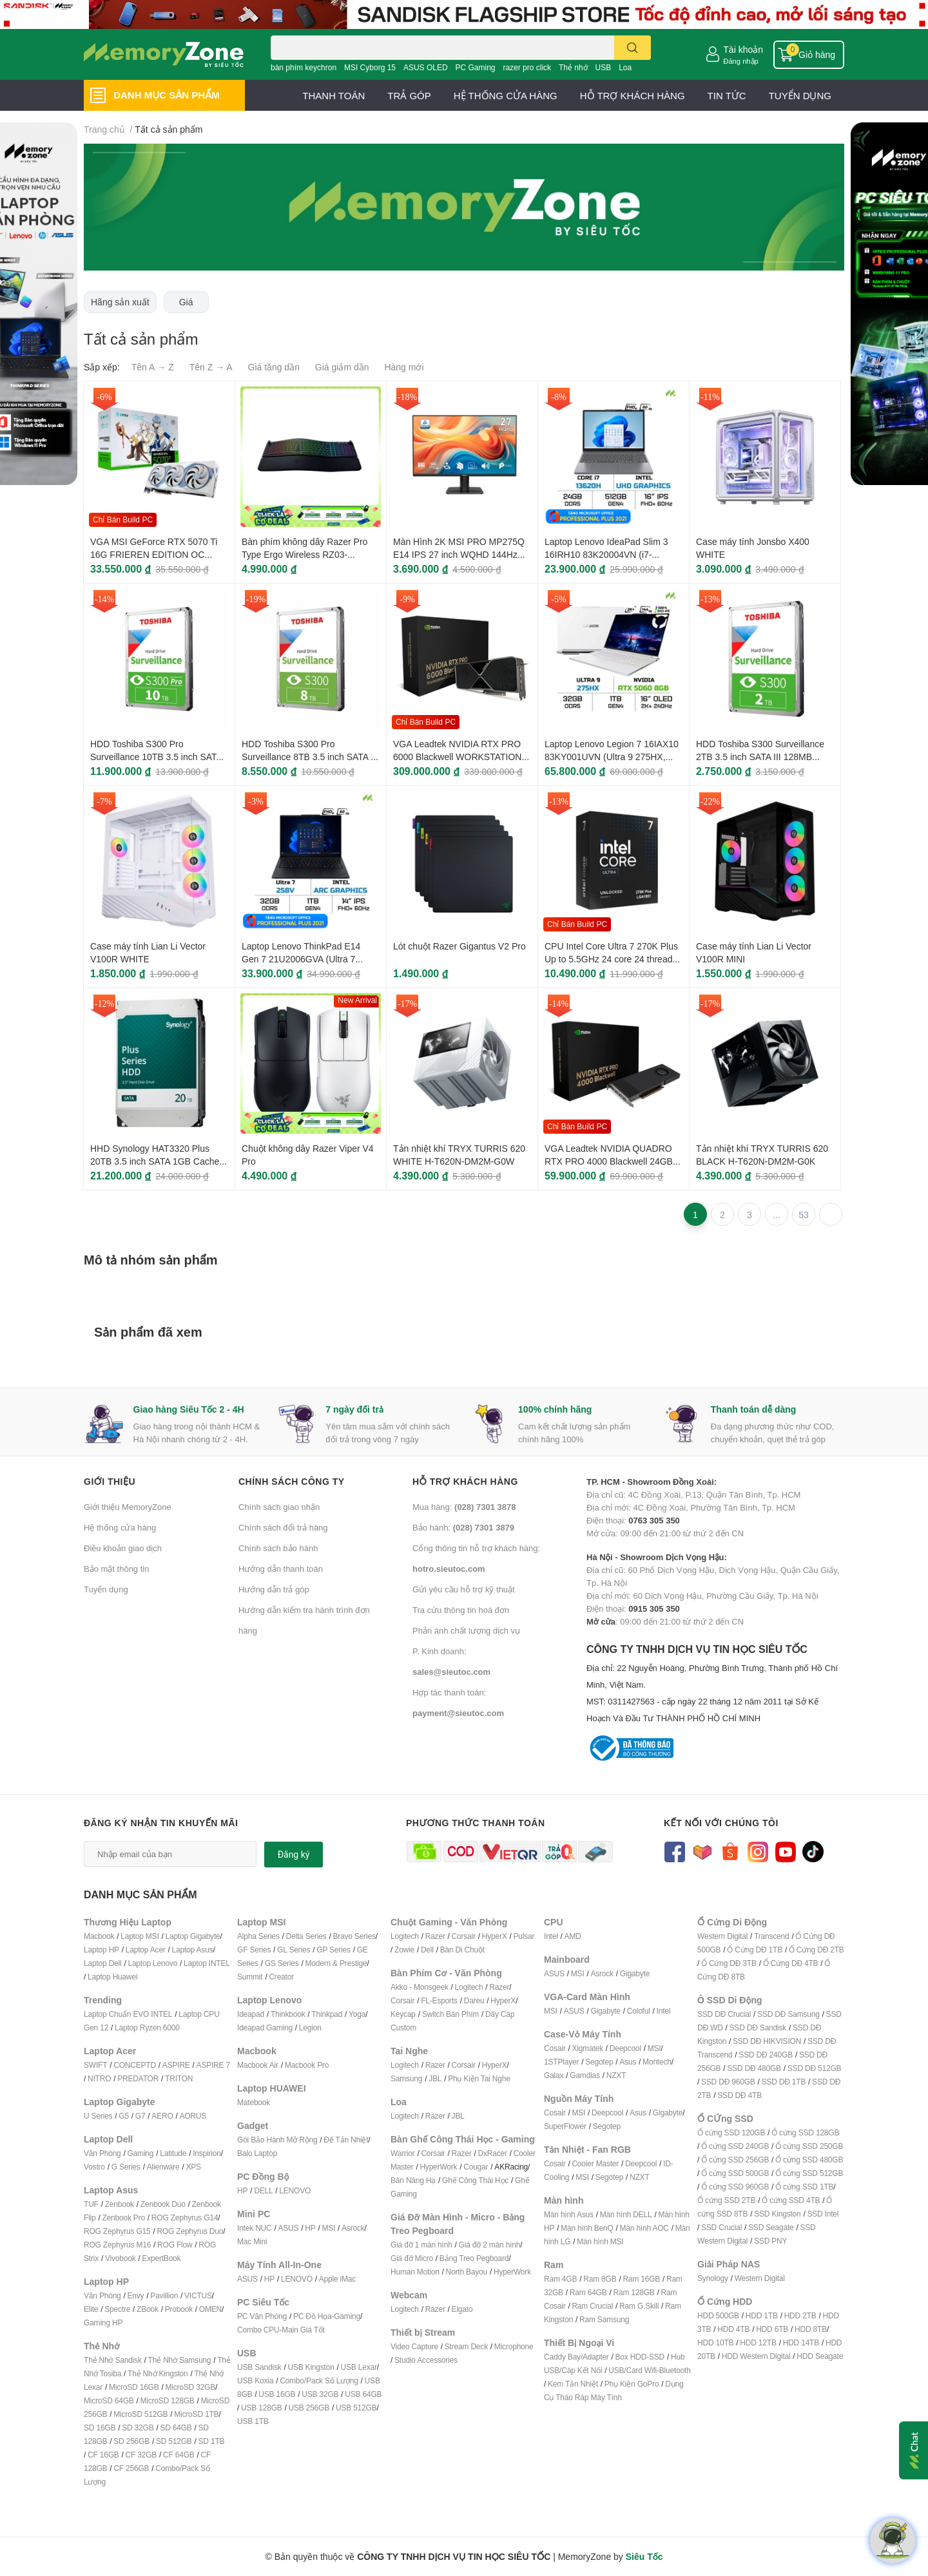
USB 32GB (320, 2394)
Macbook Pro (307, 2065)
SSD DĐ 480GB (754, 2068)
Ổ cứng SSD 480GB (809, 2159)
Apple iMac (337, 2279)
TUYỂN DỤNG (800, 95)
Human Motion (415, 2271)
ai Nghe (497, 2078)
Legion (310, 2027)
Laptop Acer (146, 1949)
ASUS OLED (425, 67)
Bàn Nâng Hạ (413, 2180)
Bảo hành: (463, 1527)
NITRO (99, 2078)
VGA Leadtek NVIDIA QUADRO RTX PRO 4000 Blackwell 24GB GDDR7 (609, 1161)
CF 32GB (141, 2454)
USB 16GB (276, 2394)
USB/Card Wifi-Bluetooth (649, 2370)
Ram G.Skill (639, 2306)
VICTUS (198, 2295)
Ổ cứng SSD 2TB (726, 2200)
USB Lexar (359, 2367)
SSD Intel (822, 2213)
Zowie (404, 1949)
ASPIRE (176, 2065)
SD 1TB (211, 2441)
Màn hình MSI (600, 2241)
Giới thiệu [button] (109, 1481)
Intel (551, 1936)
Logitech (405, 1936)
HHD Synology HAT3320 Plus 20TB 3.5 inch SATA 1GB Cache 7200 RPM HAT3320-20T (154, 1161)
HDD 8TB (811, 2329)
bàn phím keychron (303, 67)
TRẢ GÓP (409, 95)
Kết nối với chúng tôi (721, 1822)
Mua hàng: (464, 1507)
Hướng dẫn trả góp (273, 1589)
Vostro (94, 2166)
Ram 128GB (633, 2292)
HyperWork (438, 2166)
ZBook (148, 2309)
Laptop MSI (140, 1936)
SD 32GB (137, 2427)
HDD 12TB (758, 2342)
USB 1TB (253, 2421)
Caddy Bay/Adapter (576, 2356)
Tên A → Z (152, 366)
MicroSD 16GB (134, 2387)
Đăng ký (294, 1854)
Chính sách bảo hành (278, 1548)
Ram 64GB (588, 2292)
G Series (125, 2166)
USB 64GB (363, 2394)
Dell (427, 1949)
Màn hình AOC (644, 2228)
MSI (328, 2228)
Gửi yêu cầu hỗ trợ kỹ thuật (463, 1589)
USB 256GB (308, 2407)
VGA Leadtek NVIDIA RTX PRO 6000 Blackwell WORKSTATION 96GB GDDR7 (457, 756)
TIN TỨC (727, 95)
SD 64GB (175, 2427)
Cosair (554, 2048)
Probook (179, 2309)
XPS (193, 2166)
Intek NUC (254, 2228)
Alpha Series (258, 1936)
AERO (162, 2116)
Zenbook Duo (163, 2204)
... (776, 1214)
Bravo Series (354, 1936)
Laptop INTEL (207, 1963)
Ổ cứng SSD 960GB (735, 2186)
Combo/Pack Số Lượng (319, 2380)
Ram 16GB (641, 2279)
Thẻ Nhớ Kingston (158, 2373)
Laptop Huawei (112, 1976)
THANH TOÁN (333, 95)
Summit (249, 1976)
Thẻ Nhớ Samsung (179, 2360)
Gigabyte (635, 1973)
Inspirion (207, 2153)
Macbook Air (257, 2065)
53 (803, 1214)
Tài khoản (743, 49)
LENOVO (295, 2190)
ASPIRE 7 (213, 2065)
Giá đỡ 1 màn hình (421, 2244)
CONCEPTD (134, 2065)
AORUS (192, 2116)
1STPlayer (561, 2061)
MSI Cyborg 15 (370, 67)
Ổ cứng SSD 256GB (735, 2159)
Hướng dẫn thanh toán (280, 1568)
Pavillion (164, 2295)
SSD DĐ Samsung (788, 2014)
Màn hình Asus (569, 2214)
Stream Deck (466, 2346)
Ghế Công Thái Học (475, 2180)
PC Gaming (475, 67)
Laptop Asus (192, 1949)
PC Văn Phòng (262, 2316)
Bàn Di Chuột (462, 1949)
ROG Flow (174, 2244)
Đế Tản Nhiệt (346, 2139)
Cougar (475, 2166)
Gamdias (585, 2075)
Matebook (253, 2102)
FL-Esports (439, 2000)
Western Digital (722, 1936)
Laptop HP (101, 1949)
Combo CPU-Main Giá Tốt (281, 2329)
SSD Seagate (771, 2227)
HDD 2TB (800, 2315)
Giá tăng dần (274, 366)
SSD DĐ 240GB (766, 2054)
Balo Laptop (257, 2153)
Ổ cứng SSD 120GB (731, 2132)
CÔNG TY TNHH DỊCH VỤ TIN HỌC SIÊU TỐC (715, 1684)
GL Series (293, 1949)
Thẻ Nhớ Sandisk (113, 2360)
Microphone (514, 2346)
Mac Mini (252, 2241)
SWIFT (95, 2065)
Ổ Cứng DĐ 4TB (790, 1963)
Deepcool (625, 2048)
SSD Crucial (721, 2227)
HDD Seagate (820, 2356)
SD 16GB (99, 2427)
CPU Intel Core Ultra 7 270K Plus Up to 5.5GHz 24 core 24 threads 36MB (611, 958)
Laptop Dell (103, 1963)
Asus (627, 2061)
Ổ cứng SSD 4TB (791, 2200)
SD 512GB (174, 2441)
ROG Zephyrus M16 (117, 2244)
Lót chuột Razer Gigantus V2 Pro (459, 945)
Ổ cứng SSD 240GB (735, 2146)
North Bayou (467, 2271)
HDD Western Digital (756, 2356)
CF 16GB (103, 2454)
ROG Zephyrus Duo (190, 2231)
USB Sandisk (259, 2367)
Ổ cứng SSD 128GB (805, 2132)
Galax (553, 2075)
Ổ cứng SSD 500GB (735, 2173)
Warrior (402, 2153)
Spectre (117, 2309)
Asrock (353, 2228)
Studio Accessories (426, 2360)
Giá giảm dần (342, 366)
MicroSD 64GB (109, 2400)
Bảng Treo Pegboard (474, 2258)
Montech (657, 2061)
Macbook (99, 1936)
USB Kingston (310, 2367)
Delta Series (306, 1936)
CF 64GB (179, 2454)
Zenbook (119, 2204)
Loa (625, 67)
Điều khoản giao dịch (123, 1548)
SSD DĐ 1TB (784, 2081)
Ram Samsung (604, 2319)
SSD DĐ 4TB (739, 2095)
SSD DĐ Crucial (724, 2014)
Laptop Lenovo (152, 1963)
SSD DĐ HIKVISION (767, 2041)
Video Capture (414, 2346)
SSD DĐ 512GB (815, 2068)
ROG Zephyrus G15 (117, 2231)
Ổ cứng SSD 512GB (809, 2173)
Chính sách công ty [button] (291, 1481)
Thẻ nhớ (573, 67)
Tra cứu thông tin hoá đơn (460, 1610)
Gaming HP (103, 2322)
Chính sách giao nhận (279, 1507)
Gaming (140, 2153)
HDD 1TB (762, 2315)
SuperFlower (565, 2126)
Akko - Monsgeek (420, 1987)
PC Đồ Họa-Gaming (326, 2316)
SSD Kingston (777, 2213)
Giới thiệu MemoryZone (127, 1507)
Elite (91, 2309)
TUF (91, 2204)
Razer (435, 1936)
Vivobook (120, 2258)
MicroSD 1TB (196, 2414)
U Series (98, 2116)
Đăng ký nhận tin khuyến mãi (161, 1822)
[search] (632, 47)
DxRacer (492, 2153)
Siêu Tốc (644, 2556)
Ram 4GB (560, 2279)
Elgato (462, 2309)
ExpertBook (161, 2258)
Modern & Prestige (336, 1963)
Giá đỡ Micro (412, 2258)
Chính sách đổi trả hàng (283, 1527)
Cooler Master (595, 2163)
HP (242, 2190)
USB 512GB (356, 2407)
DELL (263, 2190)
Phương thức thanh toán (475, 1822)
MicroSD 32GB (190, 2387)
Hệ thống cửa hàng (120, 1527)
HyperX (494, 1936)
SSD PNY (770, 2241)
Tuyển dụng (106, 1589)
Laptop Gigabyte (192, 1936)
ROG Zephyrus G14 (184, 2217)
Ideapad (250, 2014)
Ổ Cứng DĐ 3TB (729, 1963)
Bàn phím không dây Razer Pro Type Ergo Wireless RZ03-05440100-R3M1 (304, 554)
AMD (573, 1936)
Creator (281, 1976)
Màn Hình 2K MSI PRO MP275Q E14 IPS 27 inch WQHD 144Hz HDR (459, 554)
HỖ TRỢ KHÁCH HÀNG (632, 95)
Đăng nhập (741, 61)
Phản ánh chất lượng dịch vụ (466, 1630)
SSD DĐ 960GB (728, 2081)
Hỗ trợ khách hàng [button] (465, 1481)
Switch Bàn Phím (450, 2014)
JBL (435, 2078)
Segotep (599, 2061)
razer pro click (527, 67)
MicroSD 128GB (167, 2400)
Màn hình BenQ (587, 2228)
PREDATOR (138, 2078)
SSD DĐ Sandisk (758, 2027)
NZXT (616, 2075)
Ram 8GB (599, 2279)
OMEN (210, 2309)
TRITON (179, 2078)
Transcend (771, 1936)
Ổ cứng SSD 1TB (804, 2186)
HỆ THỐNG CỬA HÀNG (505, 95)
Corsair (464, 1936)
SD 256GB (131, 2441)
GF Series (254, 1949)
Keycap (403, 2014)
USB (603, 67)
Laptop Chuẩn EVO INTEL (128, 2014)
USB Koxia (255, 2380)
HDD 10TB (715, 2342)
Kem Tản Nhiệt (573, 2384)
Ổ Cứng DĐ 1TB (754, 1949)
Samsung (406, 2078)
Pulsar (523, 1936)
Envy (135, 2295)
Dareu (474, 2000)
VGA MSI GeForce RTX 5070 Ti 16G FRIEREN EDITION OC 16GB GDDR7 (153, 554)
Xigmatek (587, 2048)
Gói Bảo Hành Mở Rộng (277, 2139)
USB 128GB (261, 2407)
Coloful (638, 2011)
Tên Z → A (211, 366)
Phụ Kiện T (466, 2078)
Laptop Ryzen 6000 (147, 2027)
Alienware (163, 2166)
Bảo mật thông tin (116, 1568)
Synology (712, 2278)
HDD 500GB (718, 2315)
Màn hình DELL (626, 2214)
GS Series (282, 1963)
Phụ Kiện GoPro (631, 2384)
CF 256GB (131, 2468)
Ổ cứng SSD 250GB (809, 2146)
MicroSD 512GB (140, 2414)
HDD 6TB (772, 2329)
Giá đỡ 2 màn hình (490, 2244)
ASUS (288, 2228)
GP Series (333, 1949)
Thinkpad (326, 2014)
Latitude (173, 2153)
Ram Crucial (592, 2306)
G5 (124, 2116)
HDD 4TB (733, 2329)
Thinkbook (288, 2014)
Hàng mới (403, 366)
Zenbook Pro (123, 2217)
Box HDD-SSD (639, 2356)
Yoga (357, 2014)
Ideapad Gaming (265, 2027)
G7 (140, 2116)
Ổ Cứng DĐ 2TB (816, 1949)
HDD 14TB (801, 2342)
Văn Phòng (102, 2153)
